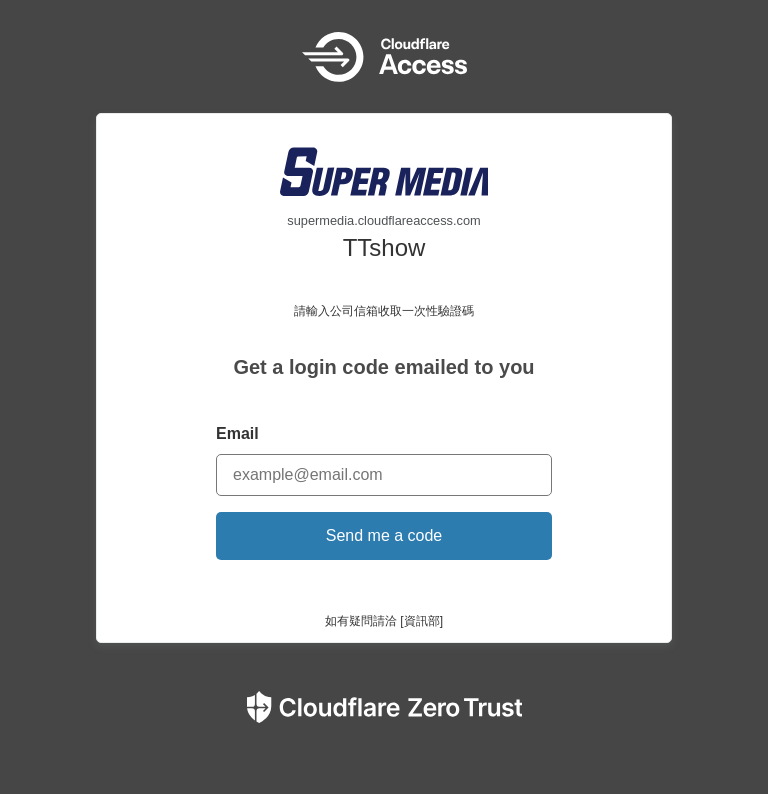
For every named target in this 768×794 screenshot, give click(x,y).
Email (237, 433)
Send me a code (384, 535)
